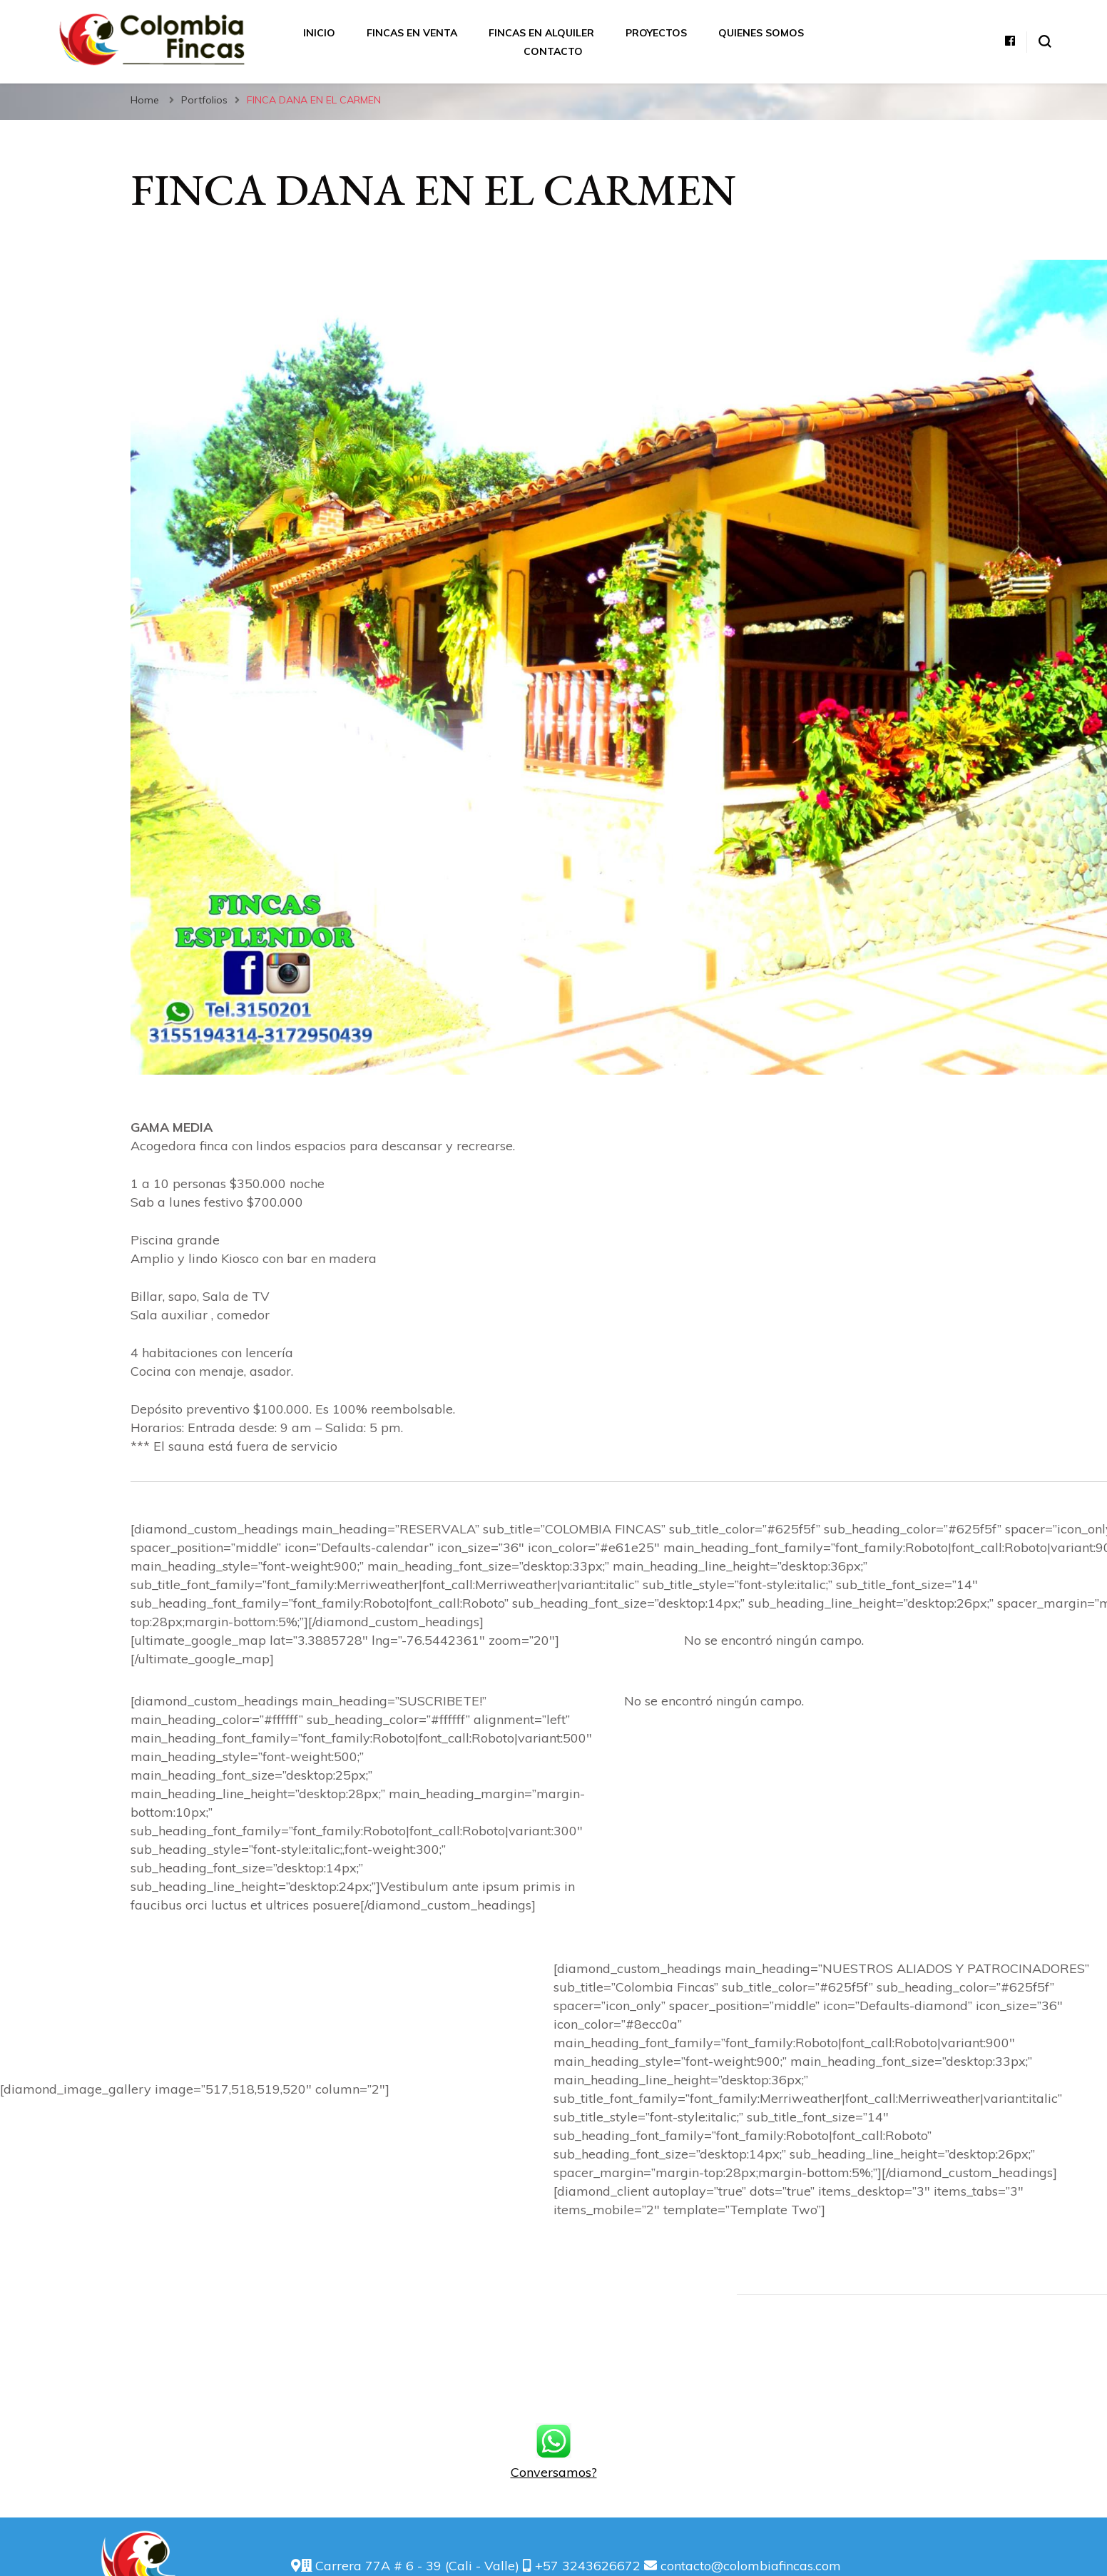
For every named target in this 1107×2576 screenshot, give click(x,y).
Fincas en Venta (412, 32)
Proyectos (656, 32)
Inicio (319, 32)
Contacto (553, 51)
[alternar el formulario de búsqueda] (1045, 41)
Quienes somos (761, 32)
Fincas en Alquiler (541, 32)
